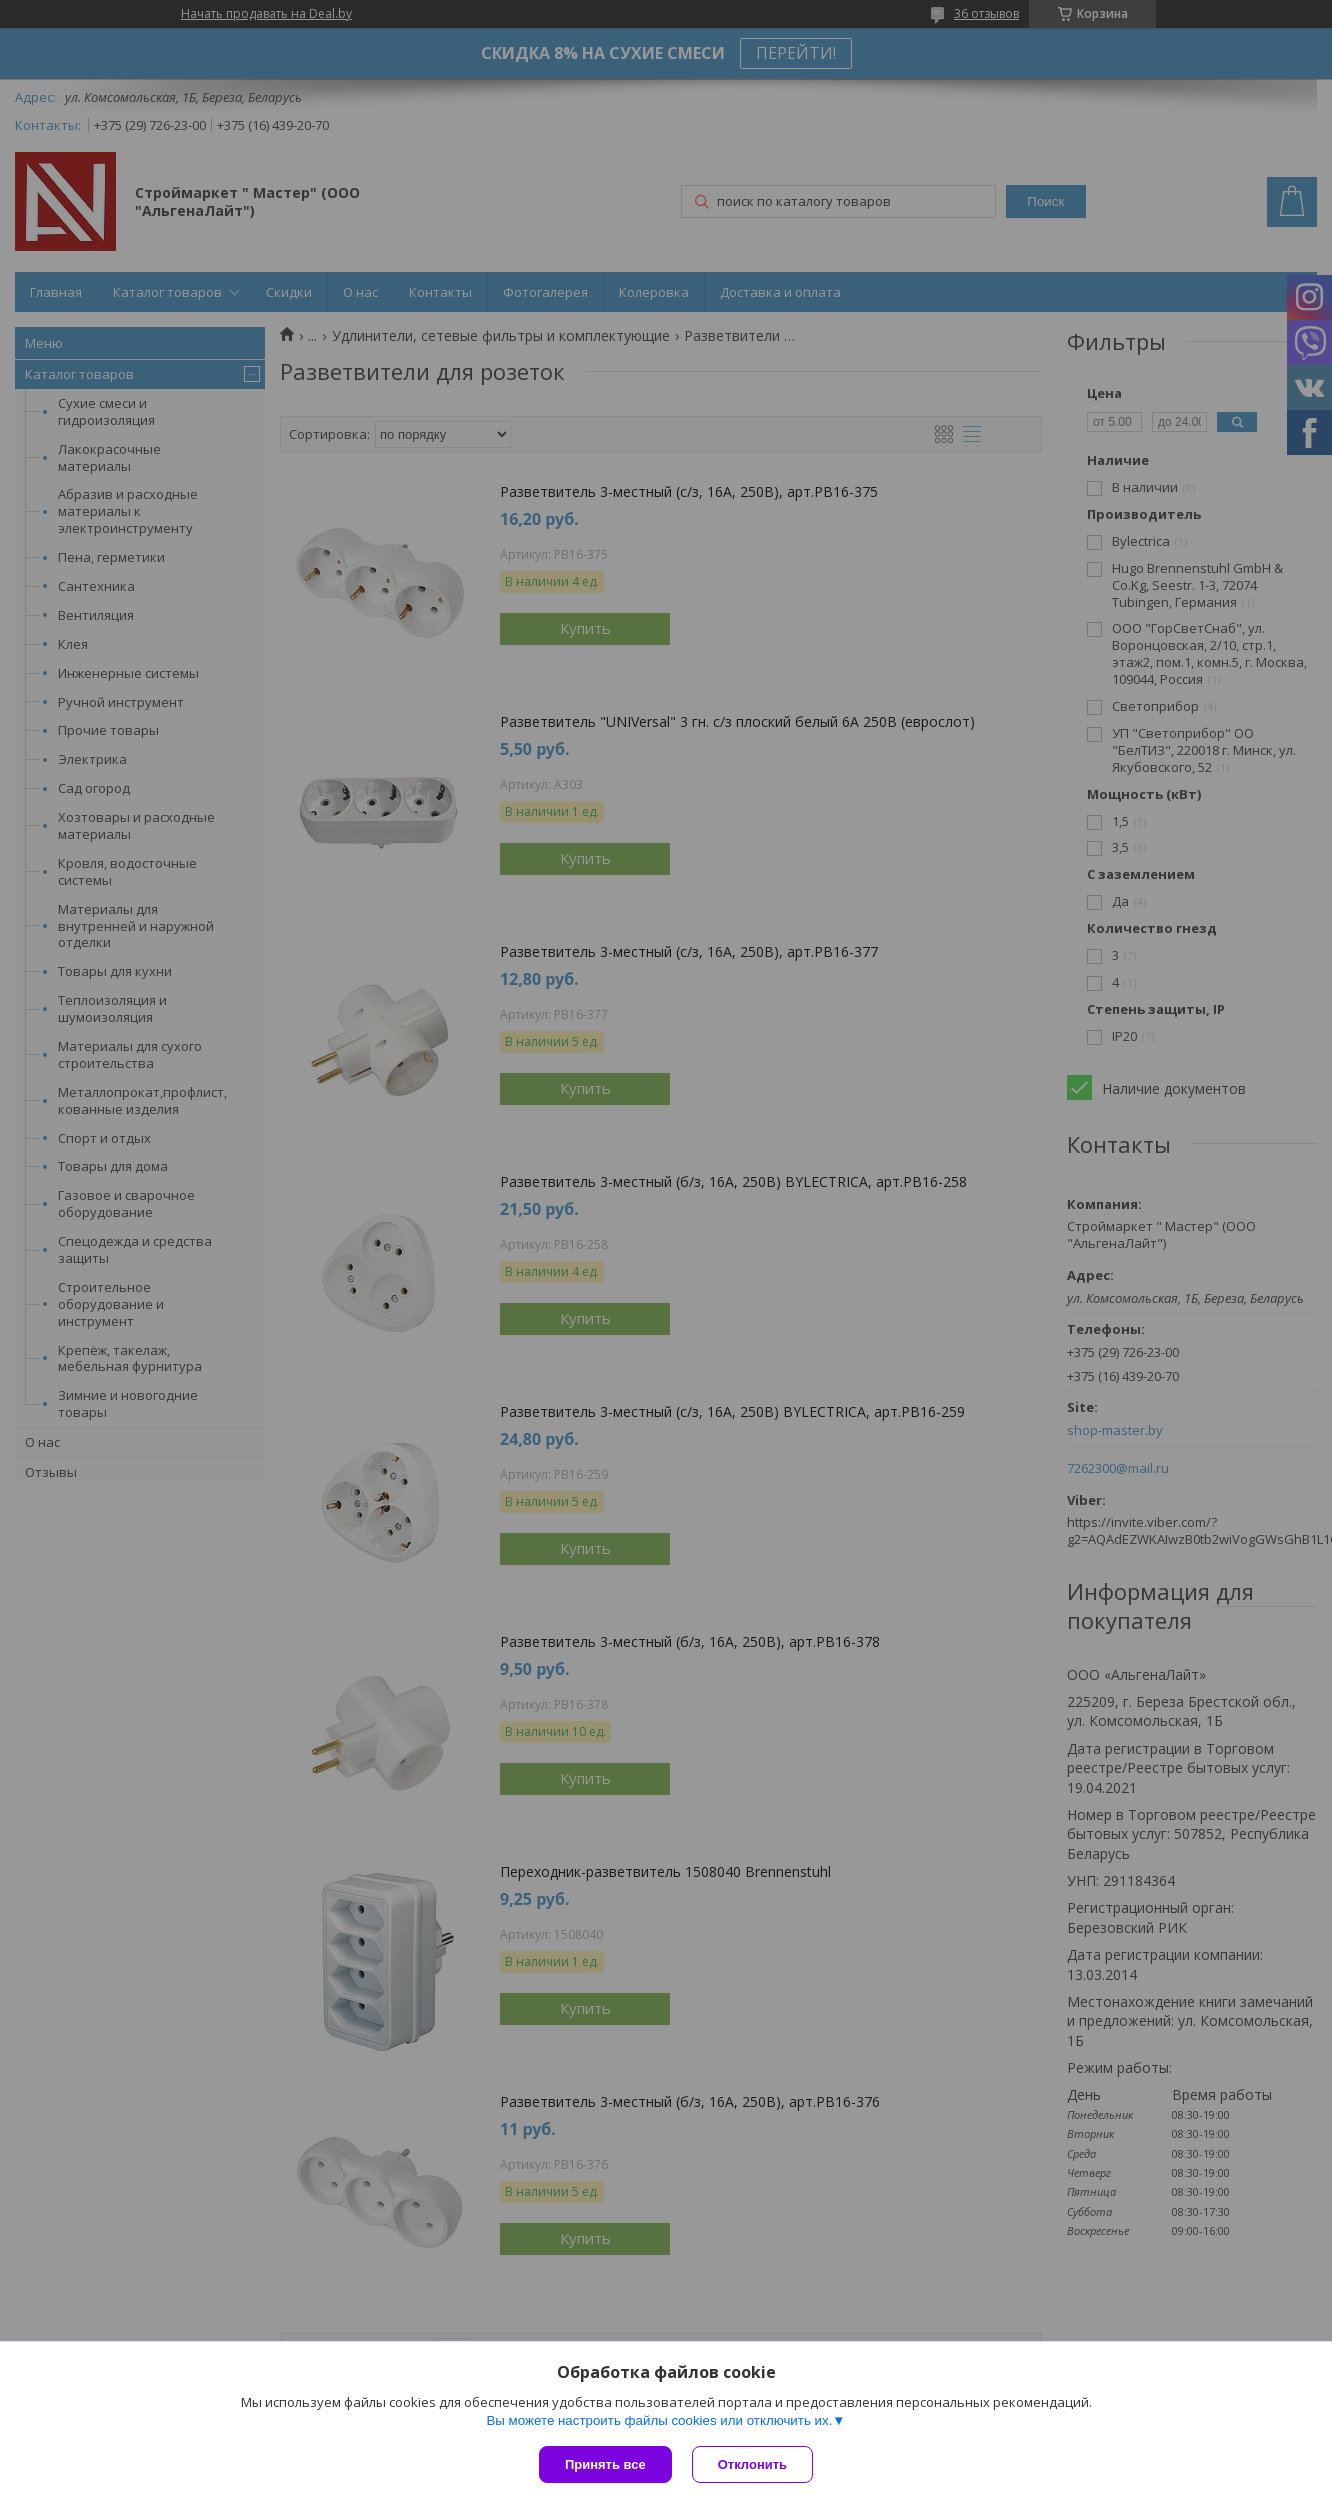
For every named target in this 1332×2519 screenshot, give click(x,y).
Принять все (605, 2464)
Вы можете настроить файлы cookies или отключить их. (659, 2420)
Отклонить (752, 2464)
